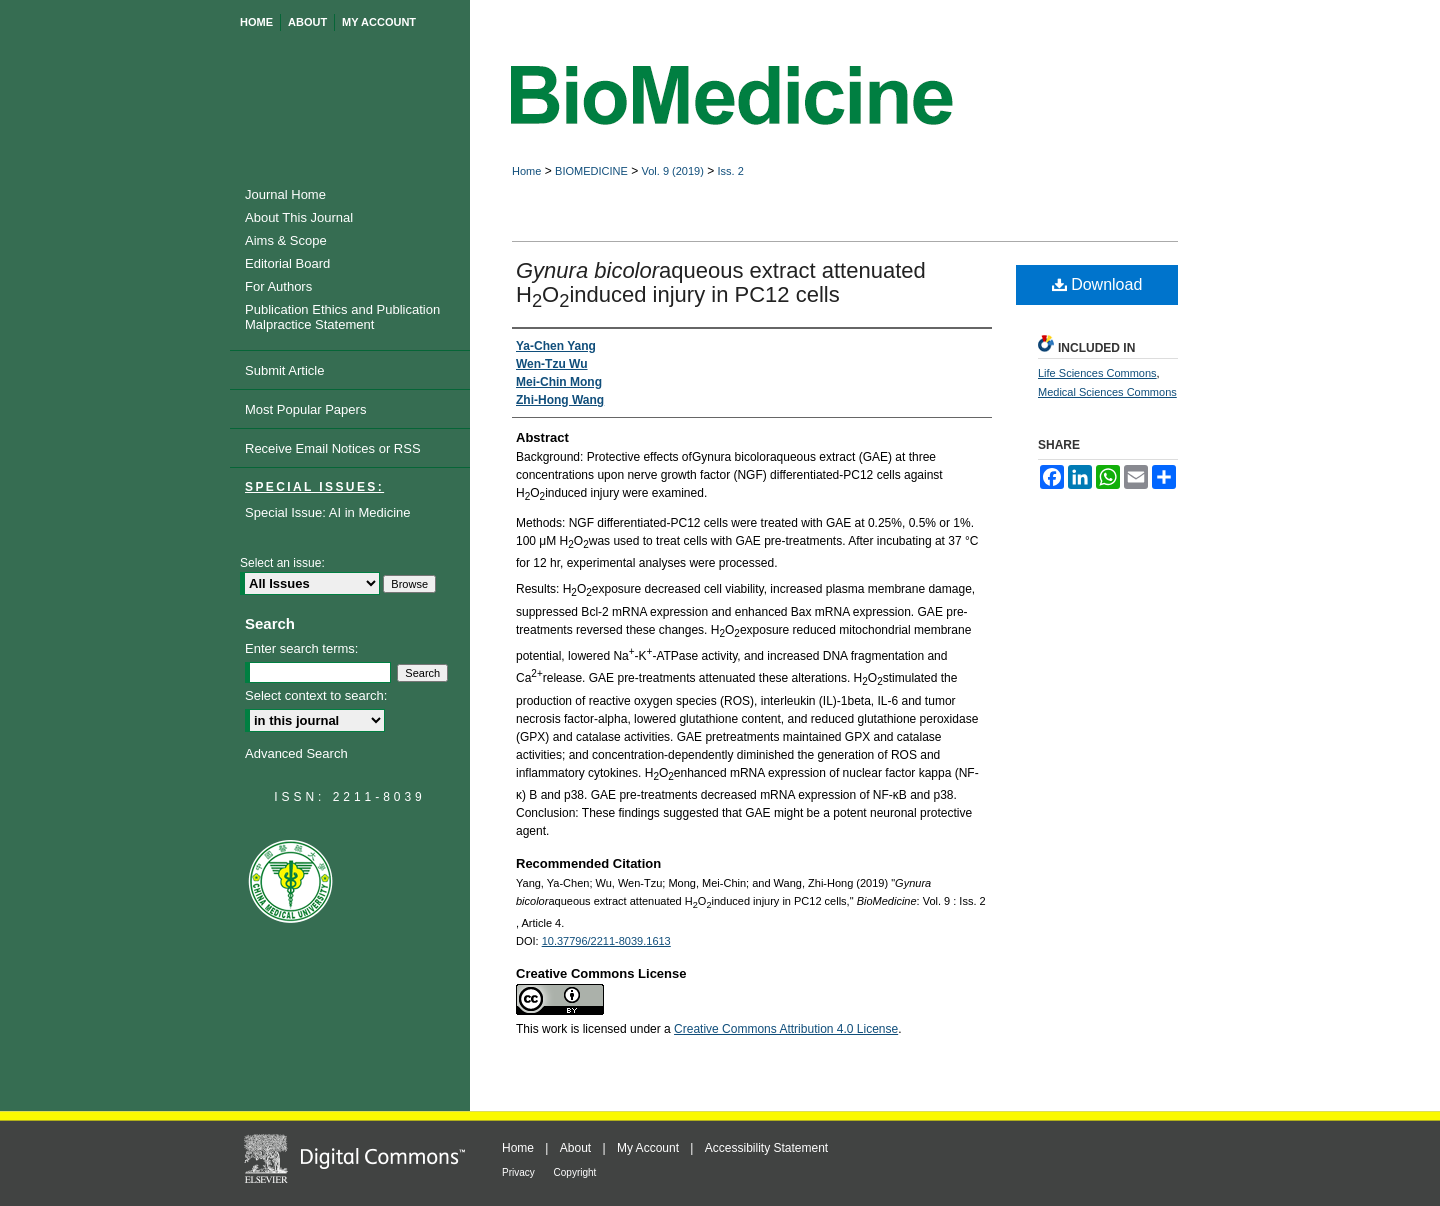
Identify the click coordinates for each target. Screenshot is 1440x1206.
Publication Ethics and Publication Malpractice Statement (342, 317)
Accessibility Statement (766, 1148)
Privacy (520, 1172)
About (577, 1148)
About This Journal (299, 217)
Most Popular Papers (305, 409)
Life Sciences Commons (1097, 373)
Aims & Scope (286, 240)
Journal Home (285, 194)
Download (1097, 284)
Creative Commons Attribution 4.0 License (786, 1029)
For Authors (278, 286)
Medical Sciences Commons (1107, 392)
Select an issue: (282, 563)
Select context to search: (316, 695)
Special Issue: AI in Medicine (327, 512)
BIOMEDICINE (591, 171)
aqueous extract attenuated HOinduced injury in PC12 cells (721, 282)
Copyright (575, 1172)
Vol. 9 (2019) (672, 171)
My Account (649, 1148)
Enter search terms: (301, 648)
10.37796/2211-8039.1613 (606, 941)
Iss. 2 (731, 171)
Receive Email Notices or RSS (333, 448)
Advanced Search (296, 753)
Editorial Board (287, 263)
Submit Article (284, 370)
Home (526, 171)
